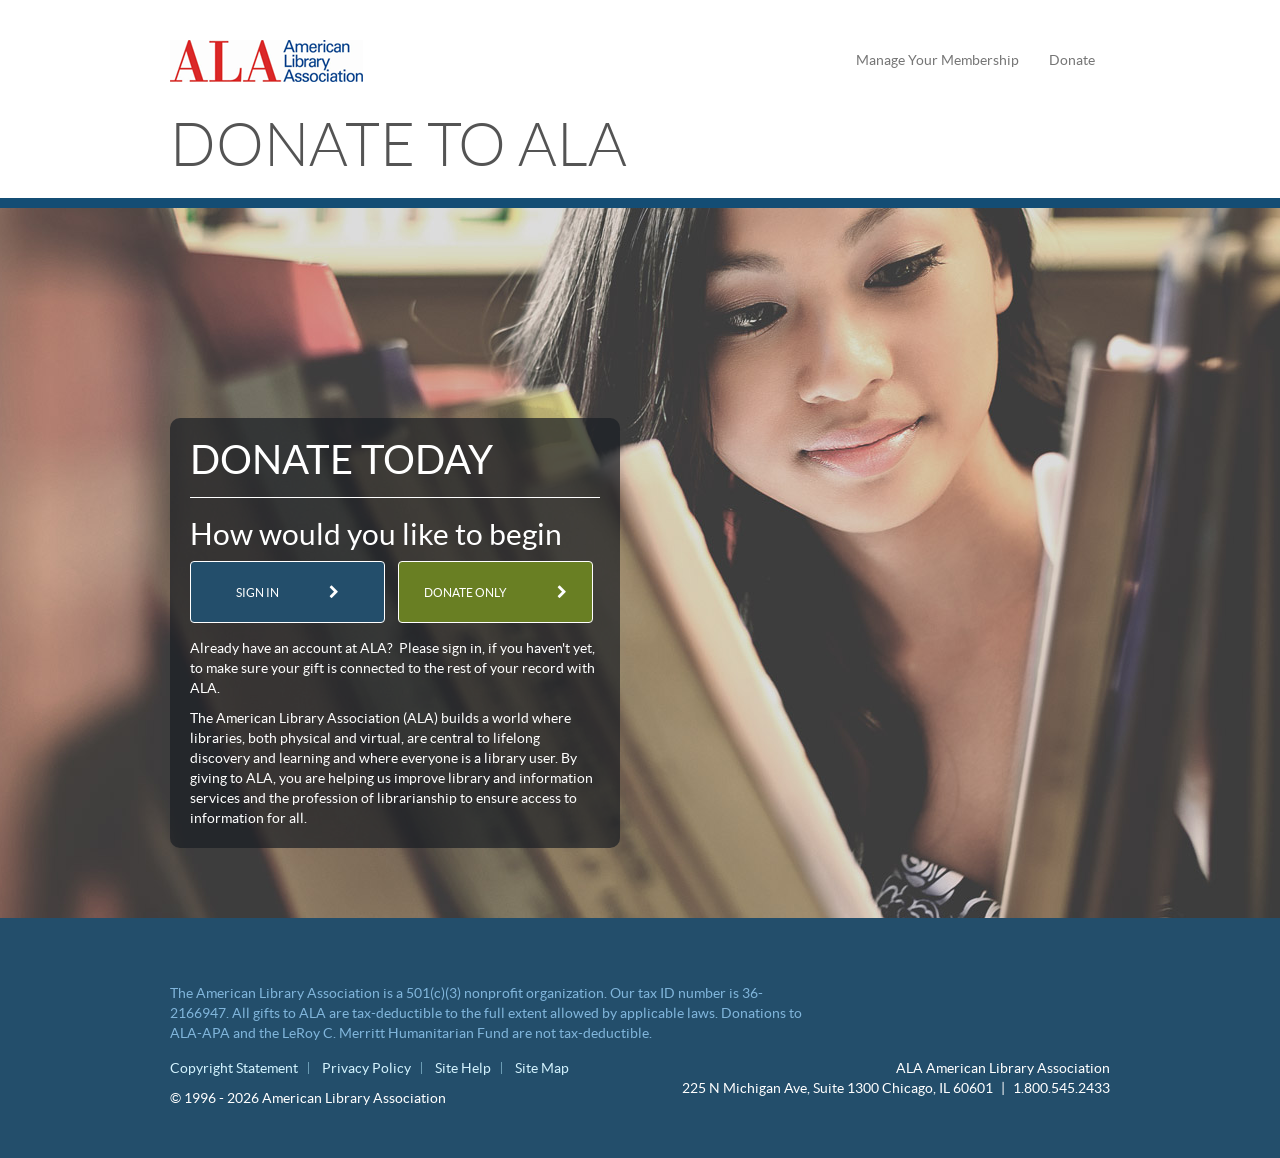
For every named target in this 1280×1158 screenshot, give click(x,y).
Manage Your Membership (937, 60)
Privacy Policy (366, 1068)
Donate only (465, 592)
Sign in (257, 592)
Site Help (463, 1068)
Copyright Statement (234, 1068)
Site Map (542, 1068)
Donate (1072, 60)
